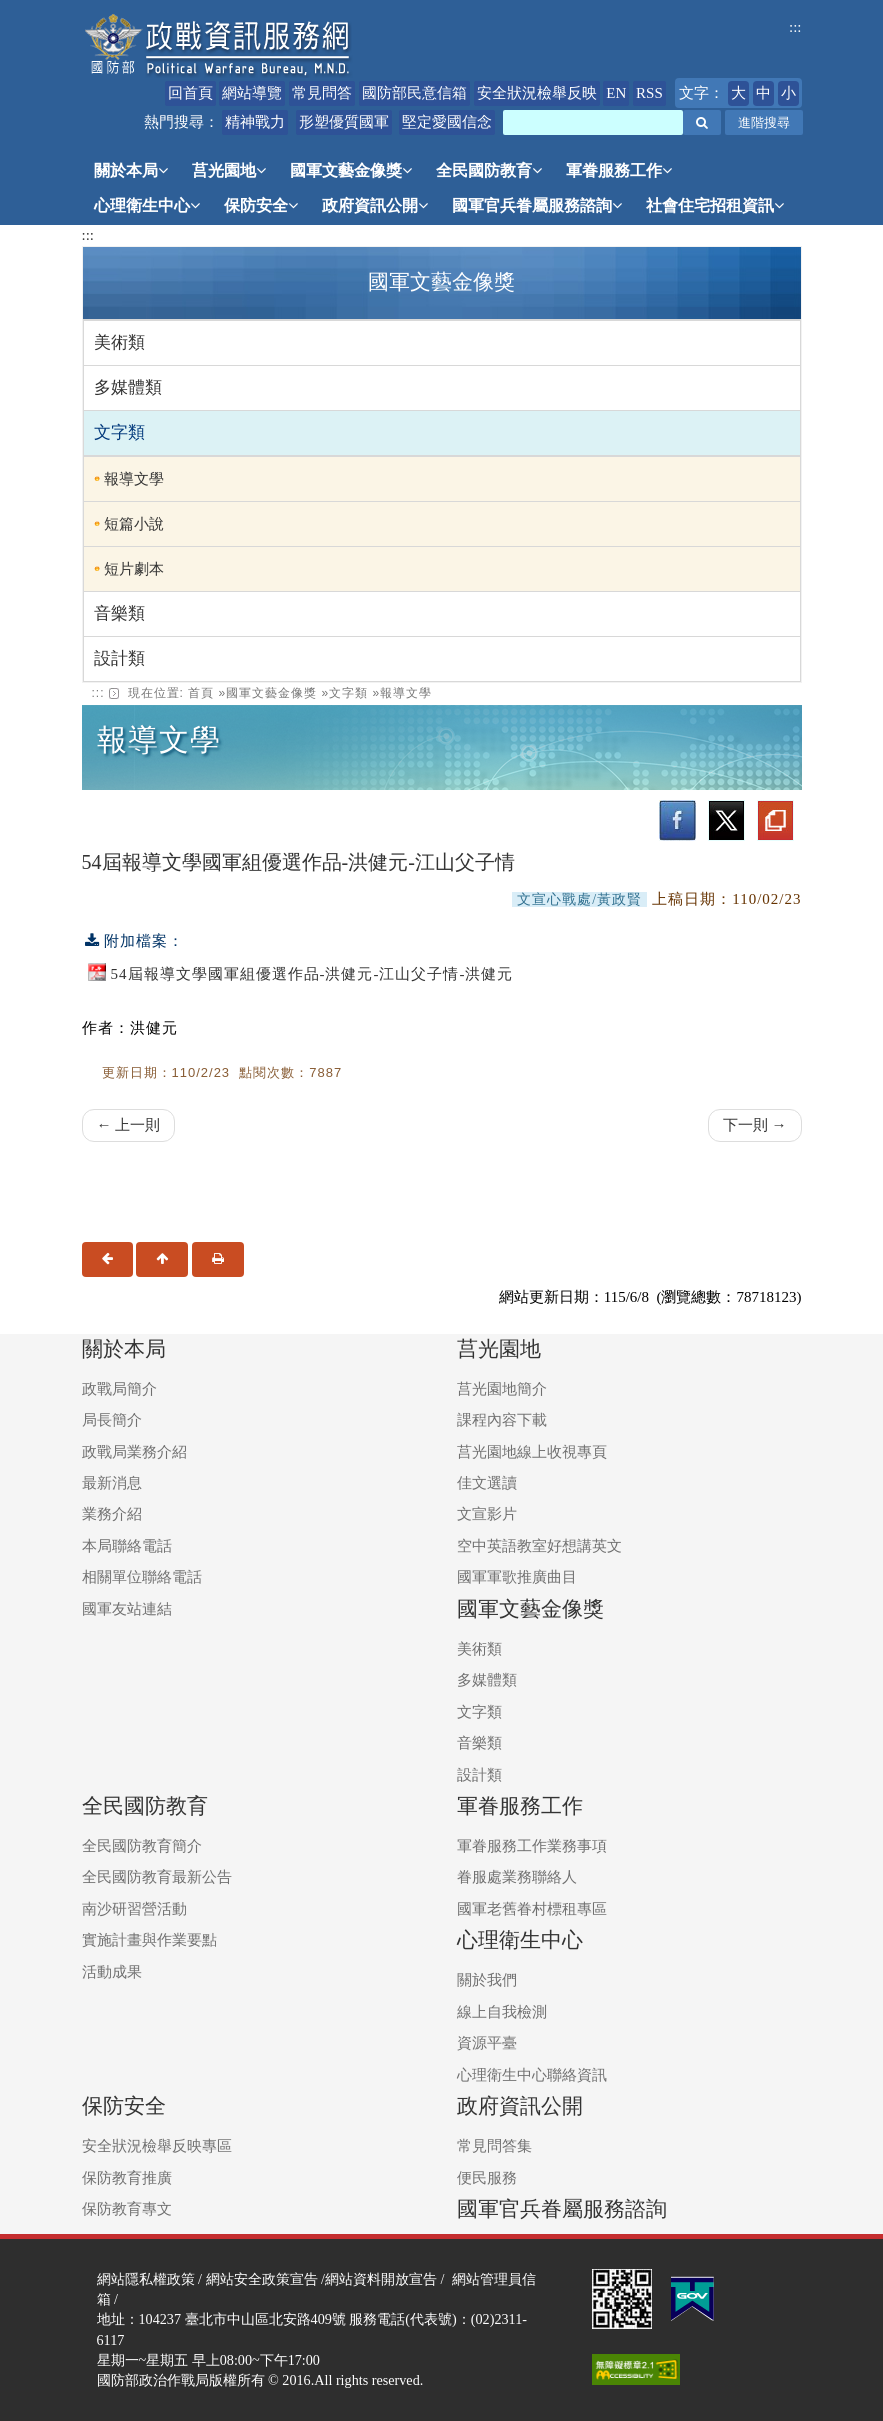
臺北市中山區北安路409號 (265, 2319)
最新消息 (112, 1483)
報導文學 (134, 479)
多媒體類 (128, 387)
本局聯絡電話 (127, 1546)
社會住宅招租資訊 (715, 205)
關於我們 (487, 1980)
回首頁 (190, 93)
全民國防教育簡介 (142, 1846)
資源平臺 (487, 2043)
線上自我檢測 (502, 2012)
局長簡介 (112, 1420)
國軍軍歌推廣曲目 (517, 1577)
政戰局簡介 (119, 1389)
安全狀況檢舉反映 (537, 93)
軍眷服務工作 (619, 170)
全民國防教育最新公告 (157, 1877)
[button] (702, 122)
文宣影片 (487, 1514)
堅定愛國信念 (447, 122)
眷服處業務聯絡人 (517, 1877)
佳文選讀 (487, 1483)
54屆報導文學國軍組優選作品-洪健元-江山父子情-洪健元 (312, 974)
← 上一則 (129, 1125)
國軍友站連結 (127, 1609)
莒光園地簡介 (502, 1389)
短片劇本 (134, 569)
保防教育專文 (127, 2209)
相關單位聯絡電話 (142, 1577)
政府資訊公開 (375, 205)
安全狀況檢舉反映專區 (157, 2146)
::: (795, 27)
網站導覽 (252, 93)
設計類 (119, 658)
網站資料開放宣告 (381, 2279)
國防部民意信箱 (414, 93)
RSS (649, 93)
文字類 (119, 432)
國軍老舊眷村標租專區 (532, 1909)
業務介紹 (112, 1514)
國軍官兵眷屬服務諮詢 (537, 205)
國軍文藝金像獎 (351, 170)
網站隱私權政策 (146, 2279)
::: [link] (98, 693)
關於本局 (131, 170)
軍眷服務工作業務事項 (532, 1846)
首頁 (201, 693)
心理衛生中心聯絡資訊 (532, 2075)
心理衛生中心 (147, 205)
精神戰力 (255, 122)
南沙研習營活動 (134, 1909)
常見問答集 (494, 2146)
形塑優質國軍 (344, 122)
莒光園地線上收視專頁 (532, 1452)
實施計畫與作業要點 (149, 1940)
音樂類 (119, 613)
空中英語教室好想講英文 (539, 1546)
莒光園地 (229, 170)
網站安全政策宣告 (262, 2279)
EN (616, 93)
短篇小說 (134, 524)
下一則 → (755, 1125)
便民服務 (487, 2178)
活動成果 (112, 1972)
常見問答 (322, 93)
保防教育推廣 (127, 2178)
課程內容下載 (502, 1420)
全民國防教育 (489, 170)
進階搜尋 (764, 122)
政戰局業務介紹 (134, 1452)
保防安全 (261, 205)
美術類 (119, 342)
